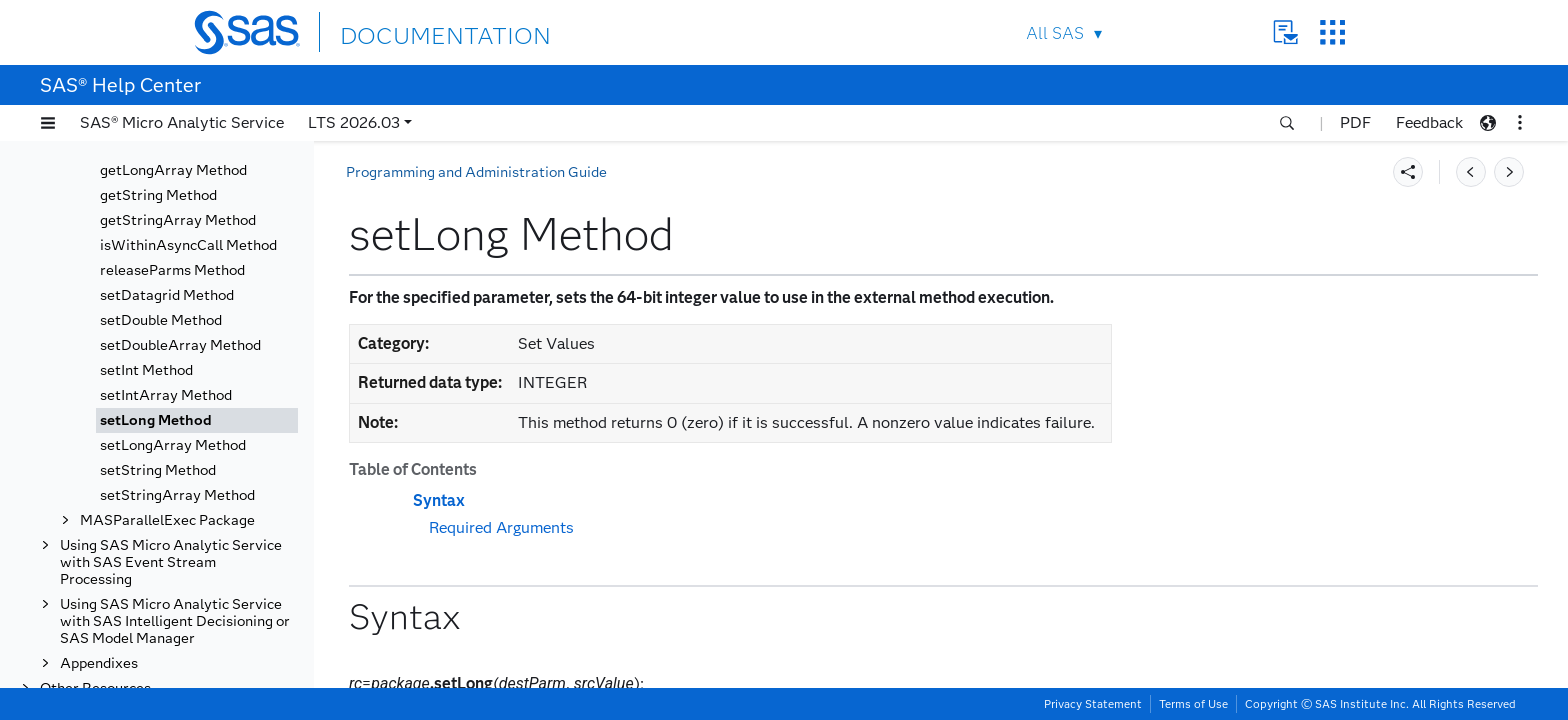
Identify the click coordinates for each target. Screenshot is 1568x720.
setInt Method (146, 370)
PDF (1355, 122)
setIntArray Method (166, 395)
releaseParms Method (172, 270)
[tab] (197, 420)
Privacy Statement (1093, 704)
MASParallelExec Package (167, 520)
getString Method (158, 195)
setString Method (158, 470)
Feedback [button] (1429, 122)
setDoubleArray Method (180, 345)
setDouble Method (161, 320)
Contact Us (1285, 32)
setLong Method (156, 420)
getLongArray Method (173, 170)
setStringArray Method (177, 495)
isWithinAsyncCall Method (188, 245)
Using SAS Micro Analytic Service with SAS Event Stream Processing (171, 562)
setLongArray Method (173, 445)
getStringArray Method (178, 220)
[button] (48, 123)
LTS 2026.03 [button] (354, 122)
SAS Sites (1332, 32)
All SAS (1055, 33)
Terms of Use (1193, 704)
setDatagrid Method (167, 295)
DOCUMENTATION (413, 31)
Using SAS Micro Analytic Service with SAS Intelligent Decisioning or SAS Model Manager (175, 621)
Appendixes (99, 663)
